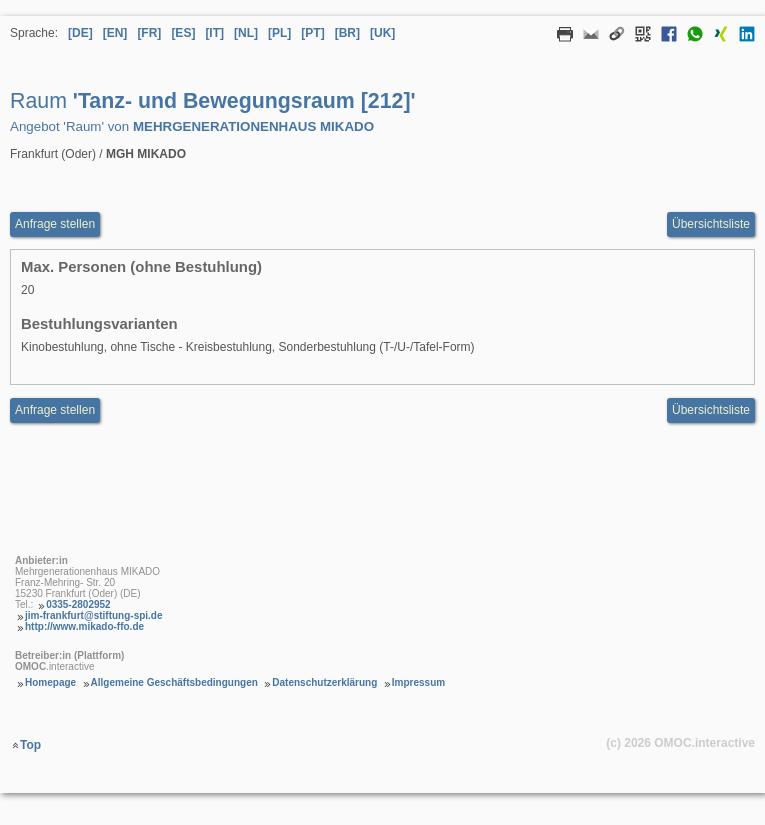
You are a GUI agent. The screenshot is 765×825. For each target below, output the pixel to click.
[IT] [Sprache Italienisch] (214, 33)
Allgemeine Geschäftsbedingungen (174, 682)
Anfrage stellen (55, 410)
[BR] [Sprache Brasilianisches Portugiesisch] (347, 33)
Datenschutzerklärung (324, 682)
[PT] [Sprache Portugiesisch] (312, 33)
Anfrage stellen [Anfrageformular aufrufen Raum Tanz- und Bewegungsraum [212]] (55, 224)
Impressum (418, 682)
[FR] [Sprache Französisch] (149, 33)
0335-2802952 (78, 604)
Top (30, 745)
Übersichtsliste (711, 224)
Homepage (50, 682)
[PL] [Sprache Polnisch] (279, 33)
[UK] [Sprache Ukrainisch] (382, 33)
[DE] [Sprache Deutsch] (80, 33)
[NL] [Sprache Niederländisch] (246, 33)
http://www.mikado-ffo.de (84, 626)
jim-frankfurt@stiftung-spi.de (94, 615)
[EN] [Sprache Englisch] (115, 33)
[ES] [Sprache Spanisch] (183, 33)
